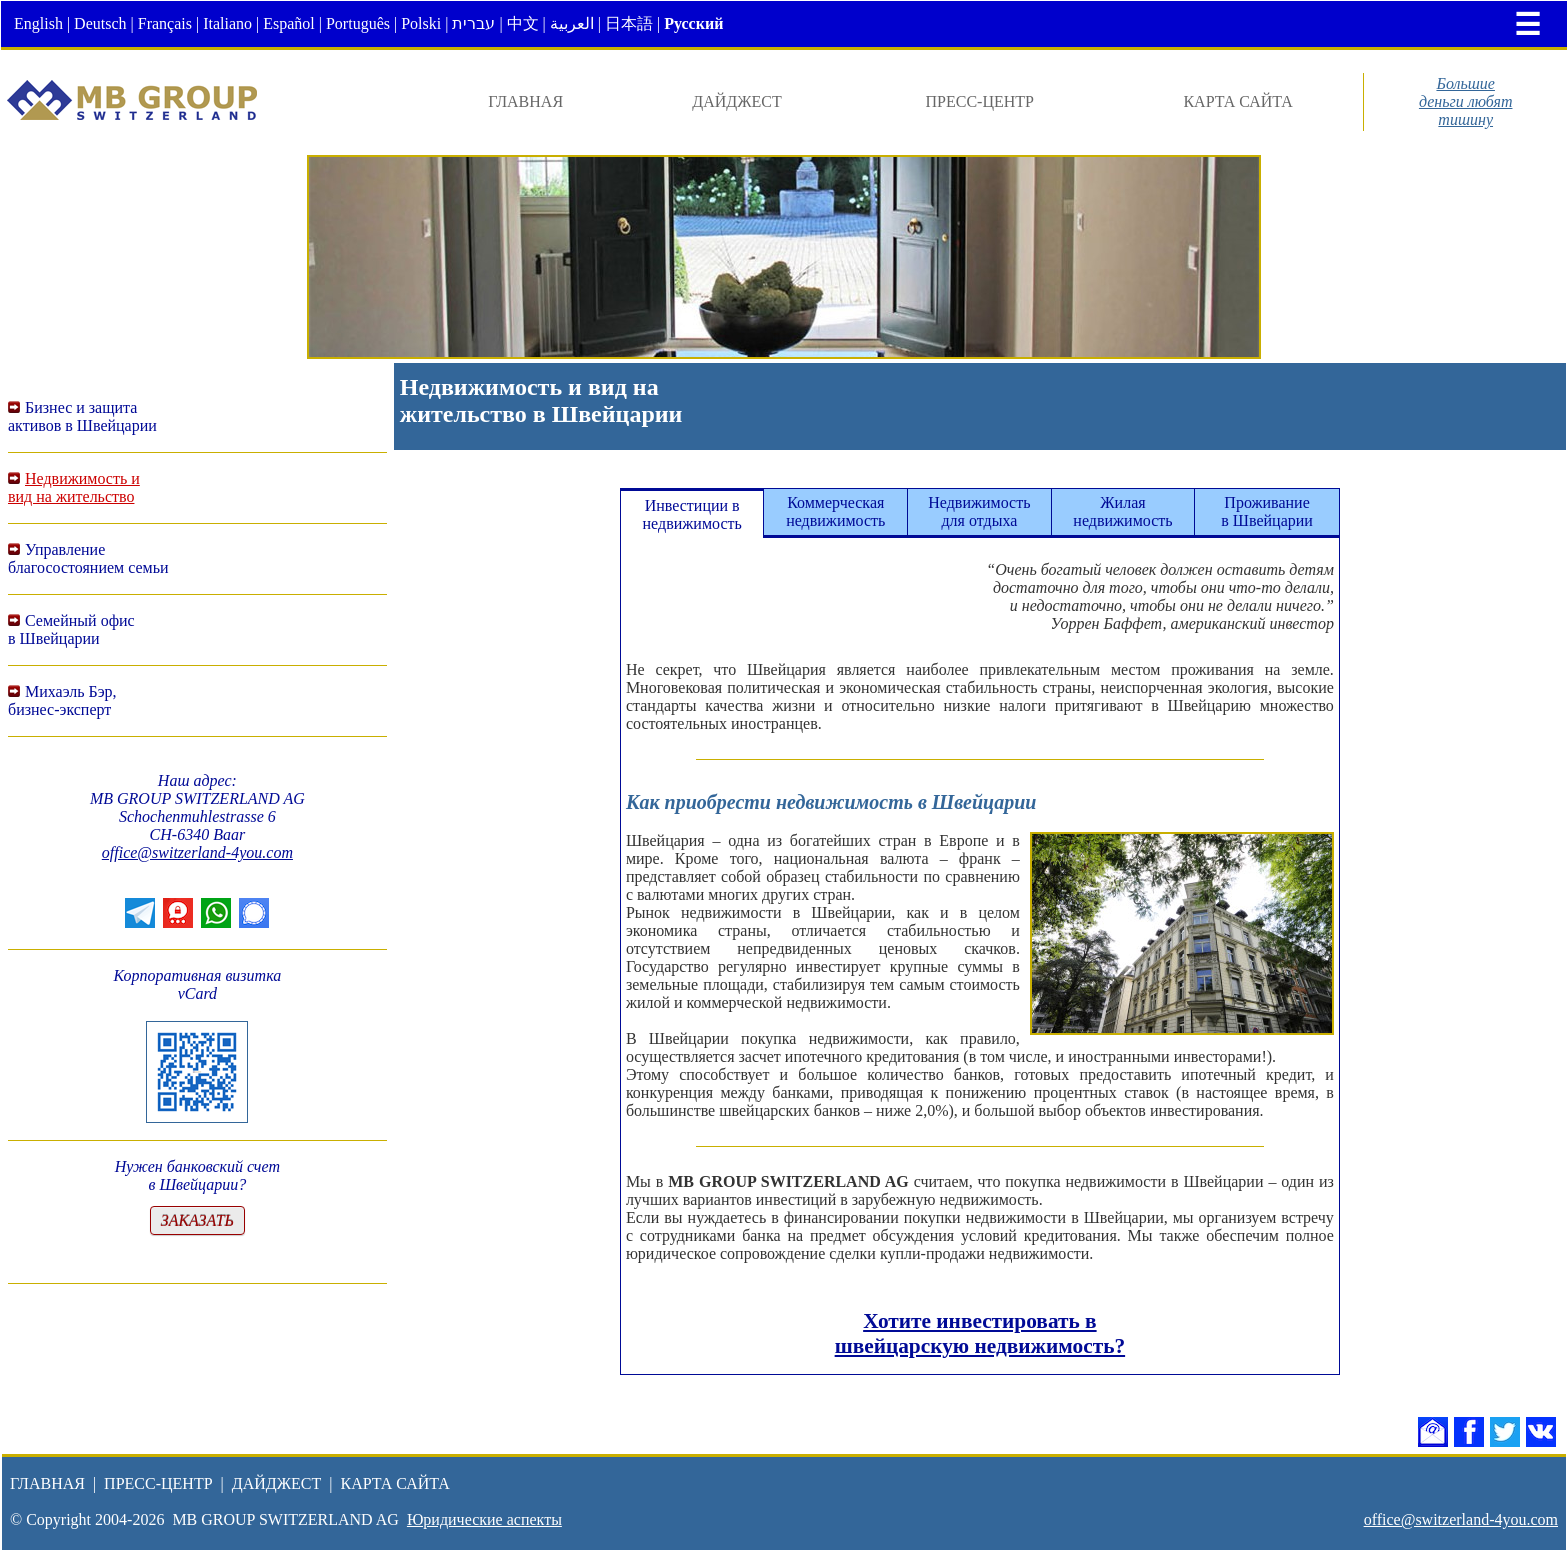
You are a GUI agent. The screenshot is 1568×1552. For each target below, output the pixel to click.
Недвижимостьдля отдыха (979, 511)
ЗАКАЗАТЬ (197, 1220)
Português (358, 23)
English (38, 23)
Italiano (227, 23)
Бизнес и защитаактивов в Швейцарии (82, 416)
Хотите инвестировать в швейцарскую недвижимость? (980, 1333)
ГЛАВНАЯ (525, 101)
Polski (421, 23)
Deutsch (100, 23)
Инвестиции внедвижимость (692, 514)
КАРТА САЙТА (1237, 101)
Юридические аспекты (484, 1519)
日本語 (629, 23)
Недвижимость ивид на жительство (74, 487)
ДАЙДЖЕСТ (737, 101)
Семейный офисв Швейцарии (71, 629)
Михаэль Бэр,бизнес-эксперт (62, 700)
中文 (523, 23)
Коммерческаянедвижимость (835, 511)
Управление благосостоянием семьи (88, 558)
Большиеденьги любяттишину (1466, 101)
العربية (572, 23)
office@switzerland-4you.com (197, 852)
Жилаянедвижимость (1122, 511)
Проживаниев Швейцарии (1267, 511)
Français (165, 23)
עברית (473, 23)
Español (289, 23)
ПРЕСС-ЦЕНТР (980, 101)
